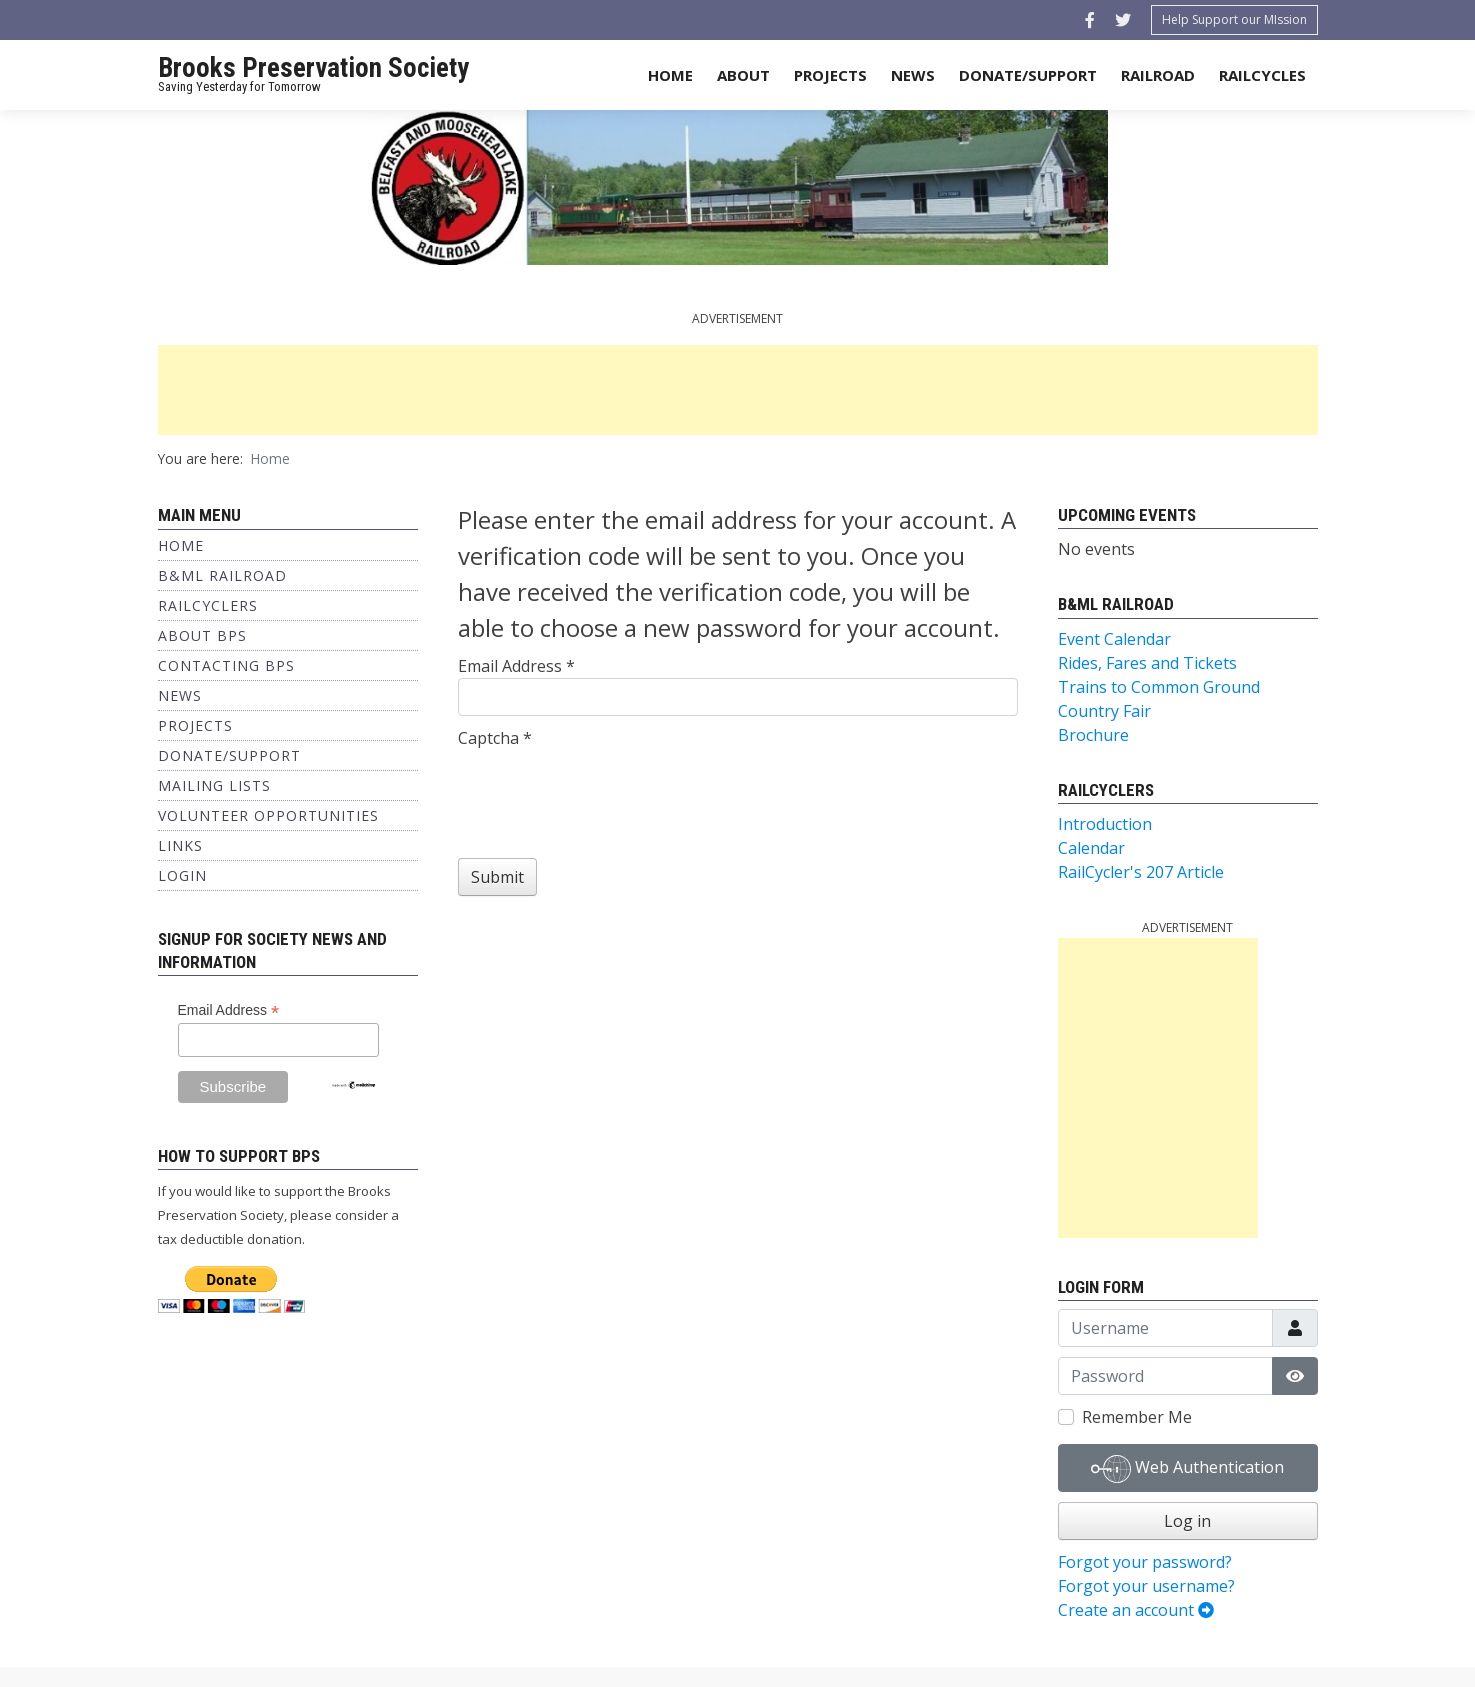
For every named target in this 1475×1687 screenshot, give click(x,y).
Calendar (1091, 848)
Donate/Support (1028, 75)
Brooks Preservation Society (313, 68)
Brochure (1093, 735)
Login (182, 875)
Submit (497, 877)
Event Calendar (1114, 639)
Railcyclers (208, 605)
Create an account (1136, 1610)
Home (670, 75)
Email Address (229, 1010)
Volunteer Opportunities (268, 815)
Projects (830, 75)
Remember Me (1137, 1417)
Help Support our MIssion (1234, 19)
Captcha (495, 738)
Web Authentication (1187, 1469)
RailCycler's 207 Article (1141, 872)
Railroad (1158, 75)
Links (180, 845)
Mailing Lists (214, 785)
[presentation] (610, 789)
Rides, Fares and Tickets (1147, 663)
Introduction (1105, 824)
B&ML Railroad (222, 575)
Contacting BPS (226, 665)
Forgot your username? (1146, 1586)
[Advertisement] (738, 390)
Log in (1187, 1521)
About (743, 75)
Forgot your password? (1145, 1562)
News (913, 75)
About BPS (202, 635)
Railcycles (1262, 75)
